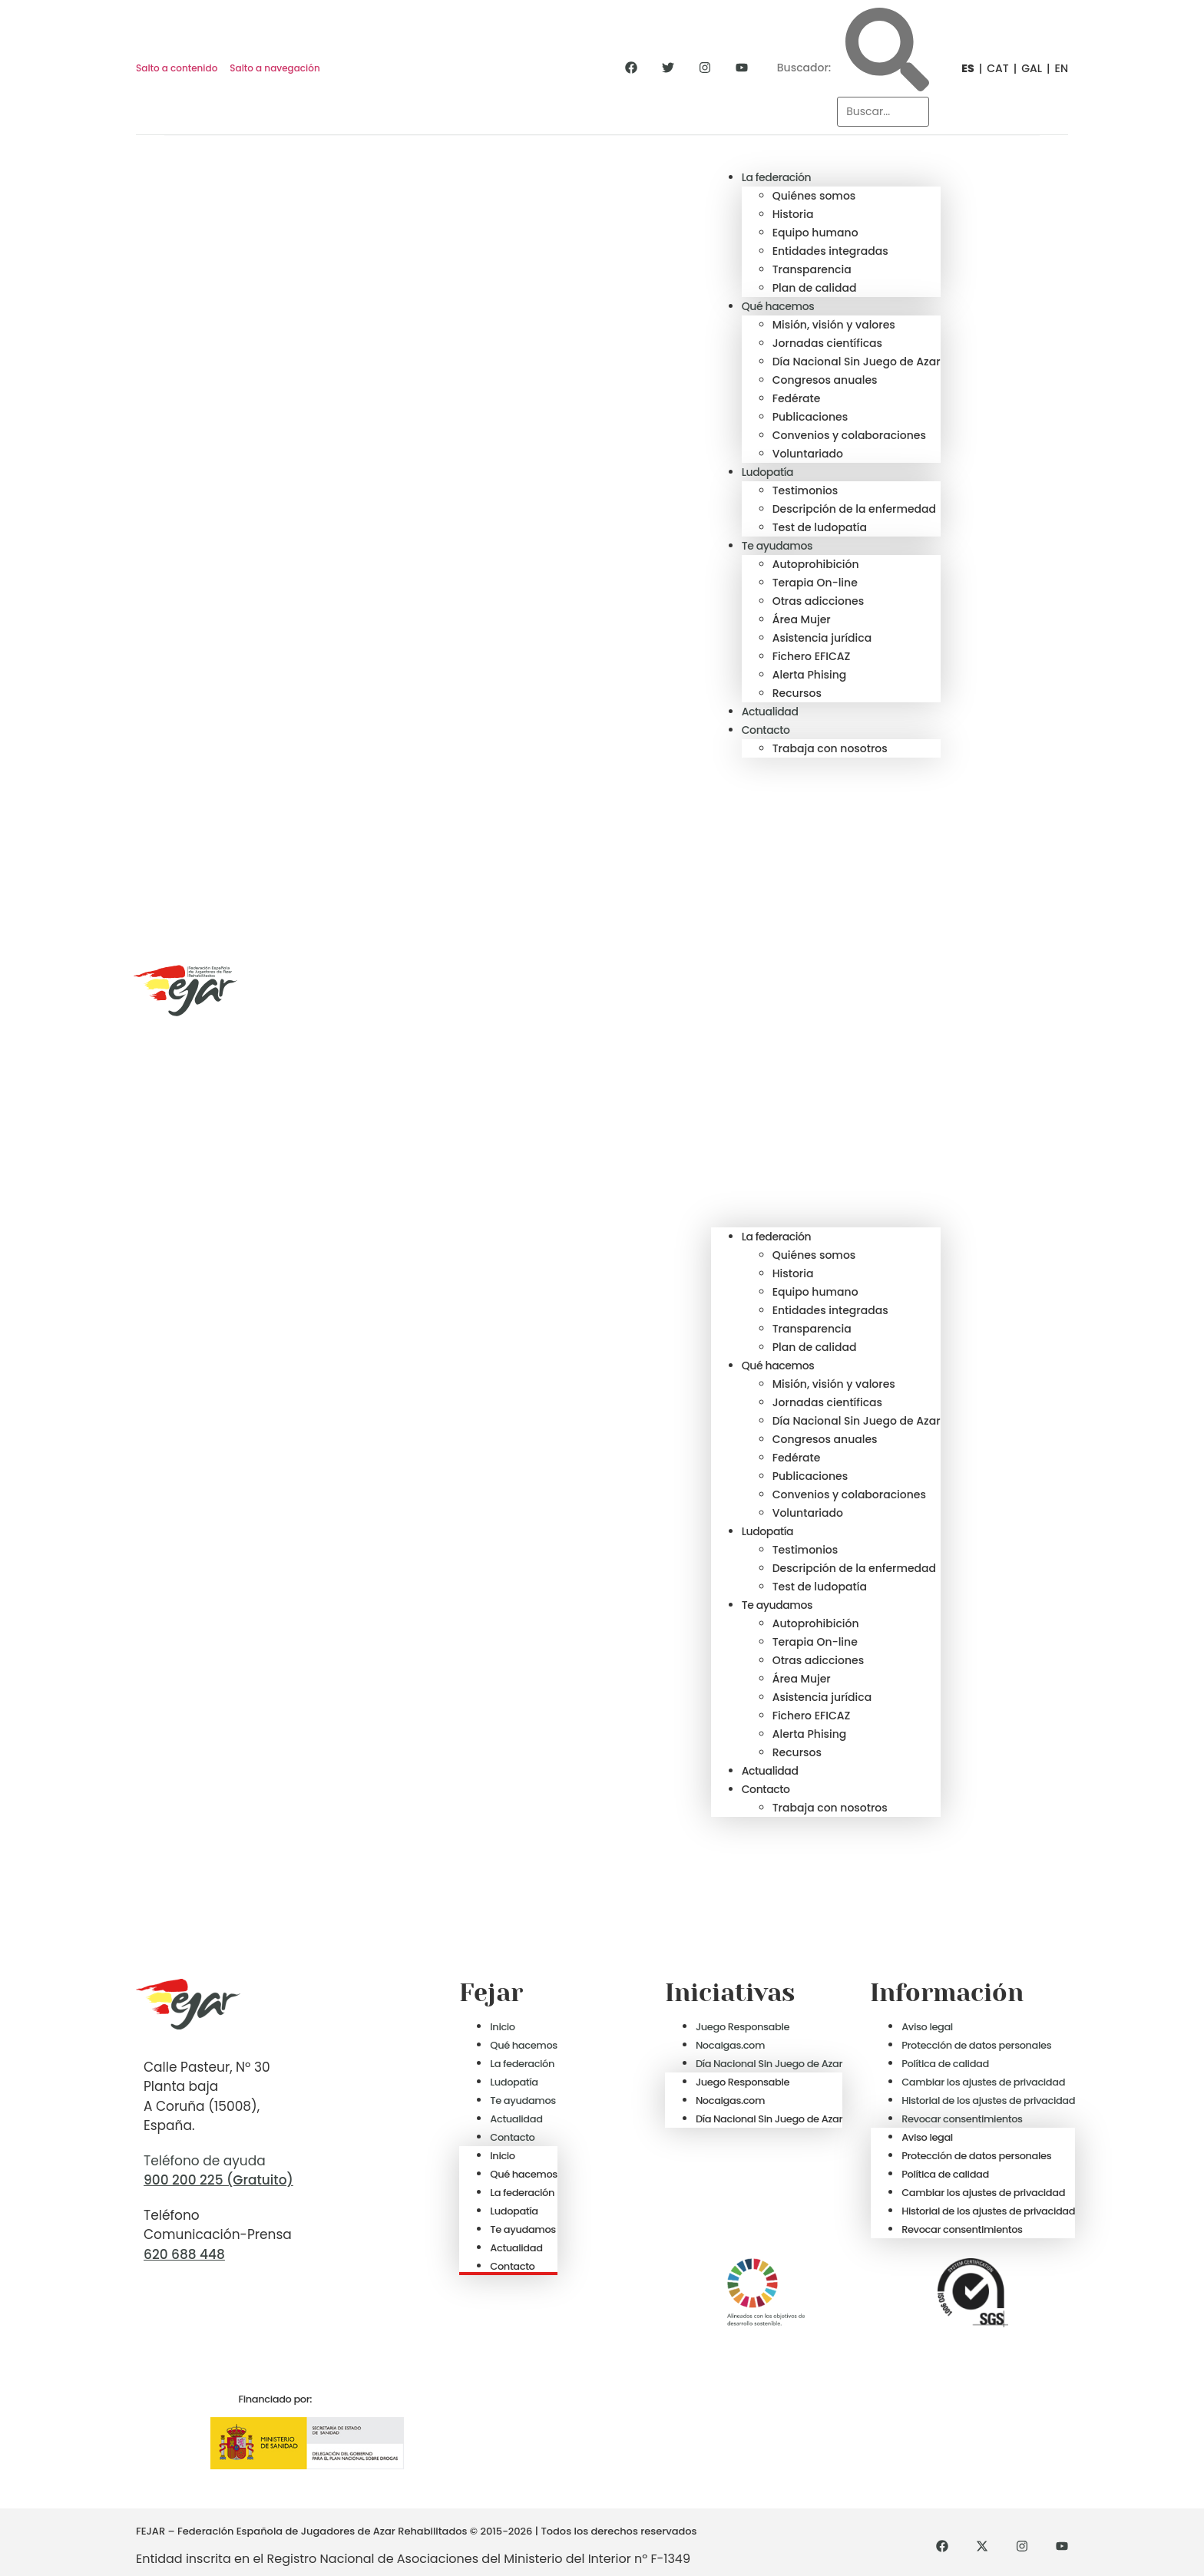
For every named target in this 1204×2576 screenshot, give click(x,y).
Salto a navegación (274, 67)
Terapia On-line (815, 582)
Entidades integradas (830, 251)
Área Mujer (801, 619)
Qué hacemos (778, 306)
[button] (826, 992)
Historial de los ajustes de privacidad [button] (988, 2100)
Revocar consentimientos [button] (961, 2119)
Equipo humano (815, 232)
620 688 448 (184, 2254)
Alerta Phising (809, 674)
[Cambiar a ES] (963, 68)
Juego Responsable (742, 2027)
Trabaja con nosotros (830, 748)
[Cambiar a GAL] (1025, 68)
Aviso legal (927, 2027)
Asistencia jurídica (822, 638)
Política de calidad (945, 2063)
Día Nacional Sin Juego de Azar (856, 361)
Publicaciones (810, 416)
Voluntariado (807, 453)
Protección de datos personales (976, 2045)
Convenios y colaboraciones (849, 435)
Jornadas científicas (827, 343)
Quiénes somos (814, 195)
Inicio (502, 2027)
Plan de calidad (814, 288)
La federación (777, 177)
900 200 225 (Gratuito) (218, 2180)
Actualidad (770, 711)
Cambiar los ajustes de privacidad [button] (983, 2082)
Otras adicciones (818, 601)
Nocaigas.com (730, 2045)
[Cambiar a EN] (1055, 68)
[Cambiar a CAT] (991, 68)
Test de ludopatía (819, 527)
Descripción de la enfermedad (854, 509)
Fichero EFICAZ (811, 656)
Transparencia (812, 269)
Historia (793, 214)
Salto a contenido (176, 67)
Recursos (797, 693)
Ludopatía (768, 472)
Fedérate (796, 398)
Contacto (766, 730)
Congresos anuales (825, 380)
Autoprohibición (815, 564)
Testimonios (805, 490)
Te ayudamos (777, 545)
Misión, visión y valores (833, 324)
